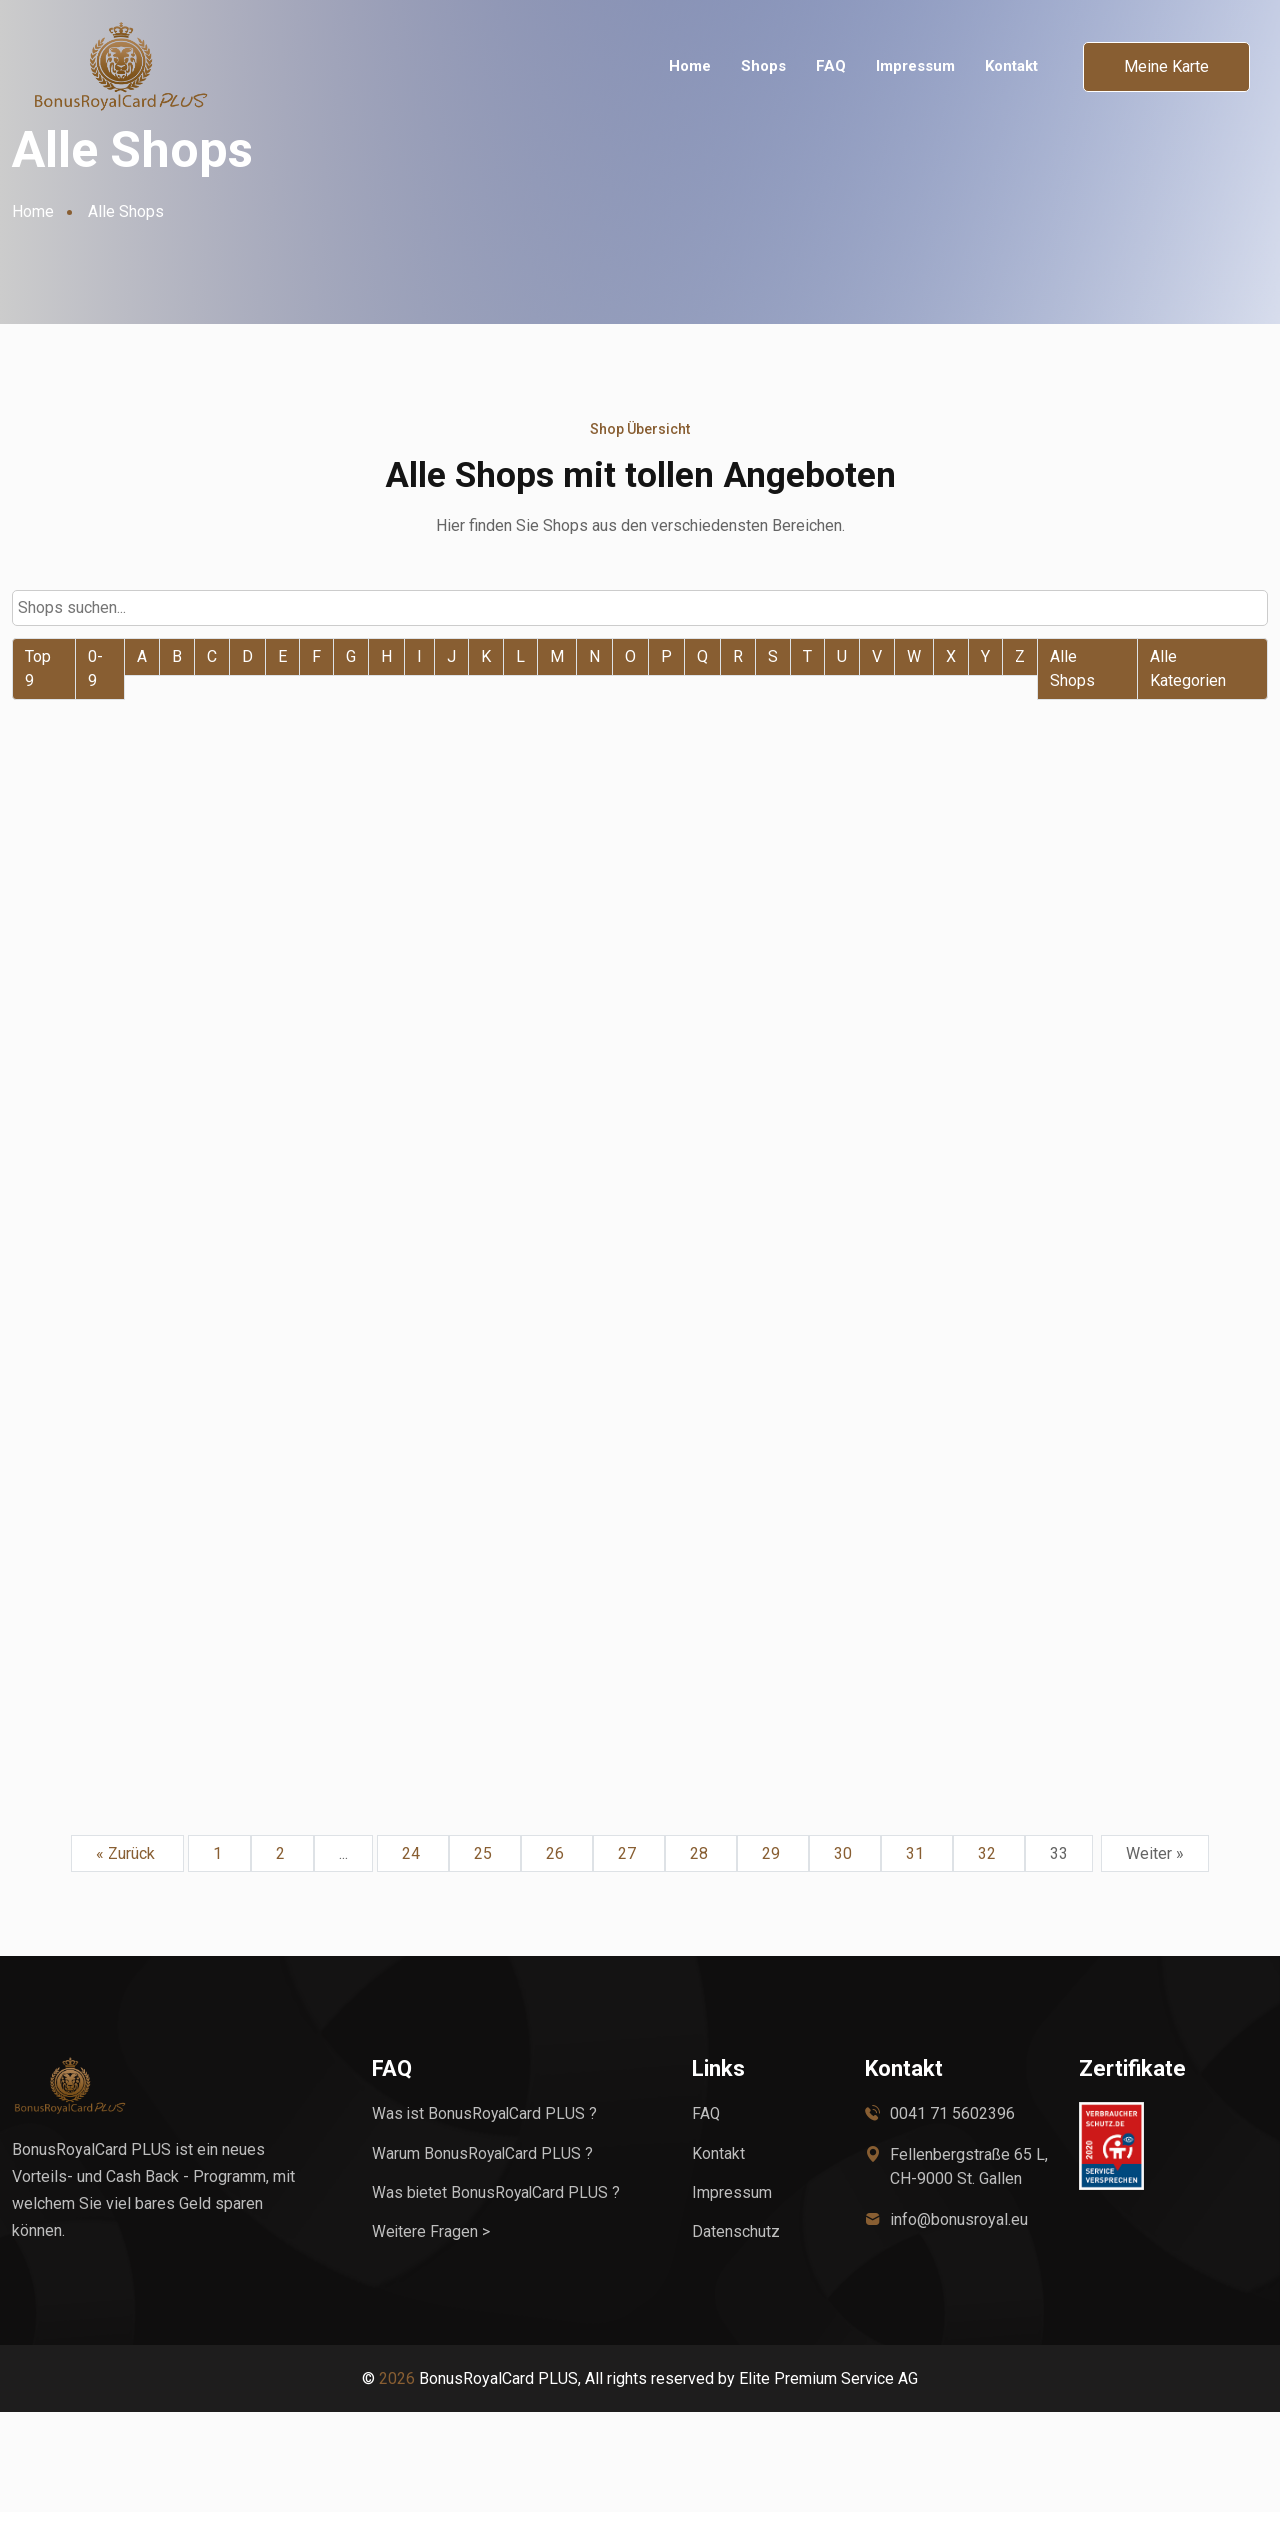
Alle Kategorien (1188, 667)
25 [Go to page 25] (485, 1885)
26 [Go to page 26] (557, 1885)
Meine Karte (1166, 66)
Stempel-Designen (1041, 1694)
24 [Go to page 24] (413, 1885)
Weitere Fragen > (431, 2262)
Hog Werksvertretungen (642, 1694)
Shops (763, 66)
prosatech (146, 1330)
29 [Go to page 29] (773, 1885)
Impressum (915, 66)
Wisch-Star (150, 947)
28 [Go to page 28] (701, 1885)
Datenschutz (736, 2262)
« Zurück (127, 1885)
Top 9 (38, 667)
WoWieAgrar (583, 947)
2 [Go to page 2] (282, 1885)
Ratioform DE (587, 1330)
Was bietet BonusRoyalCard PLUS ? (497, 2223)
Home (690, 66)
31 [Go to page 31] (917, 1885)
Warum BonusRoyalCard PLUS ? (483, 2184)
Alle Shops (1072, 667)
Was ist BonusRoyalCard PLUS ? (486, 2145)
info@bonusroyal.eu (959, 2251)
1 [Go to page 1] (219, 1885)
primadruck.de (1019, 1330)
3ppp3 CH (996, 947)
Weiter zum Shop (195, 994)
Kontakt (1011, 66)
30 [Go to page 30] (845, 1885)
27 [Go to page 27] (629, 1885)
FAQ (831, 66)
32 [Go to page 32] (989, 1885)
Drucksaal (144, 1721)
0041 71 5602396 (952, 2145)
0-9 (95, 667)
